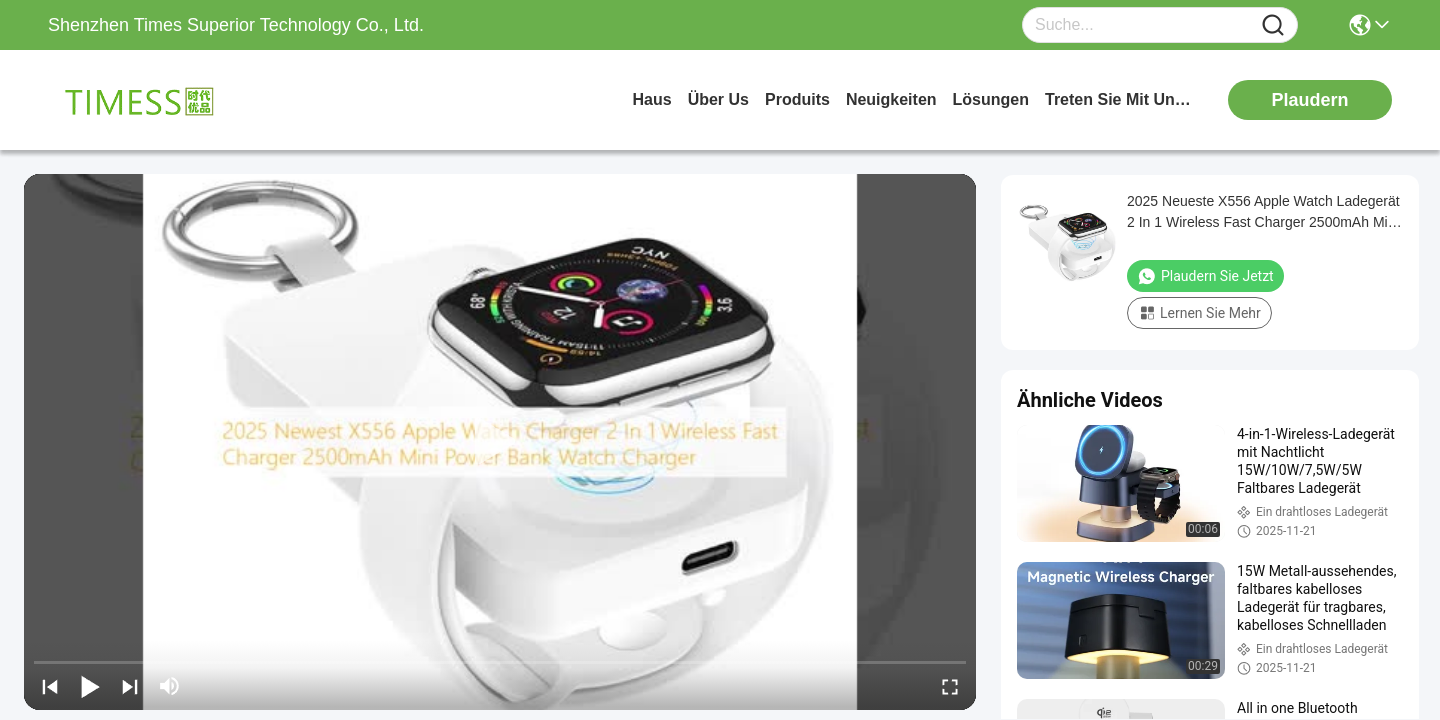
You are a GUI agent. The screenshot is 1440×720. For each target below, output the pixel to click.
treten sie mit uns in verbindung (1120, 99)
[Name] (1273, 25)
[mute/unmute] (170, 686)
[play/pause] (90, 686)
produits (797, 99)
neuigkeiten (891, 99)
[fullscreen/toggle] (950, 686)
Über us (718, 99)
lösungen (991, 99)
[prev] (50, 686)
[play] (500, 442)
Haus (652, 99)
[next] (130, 686)
